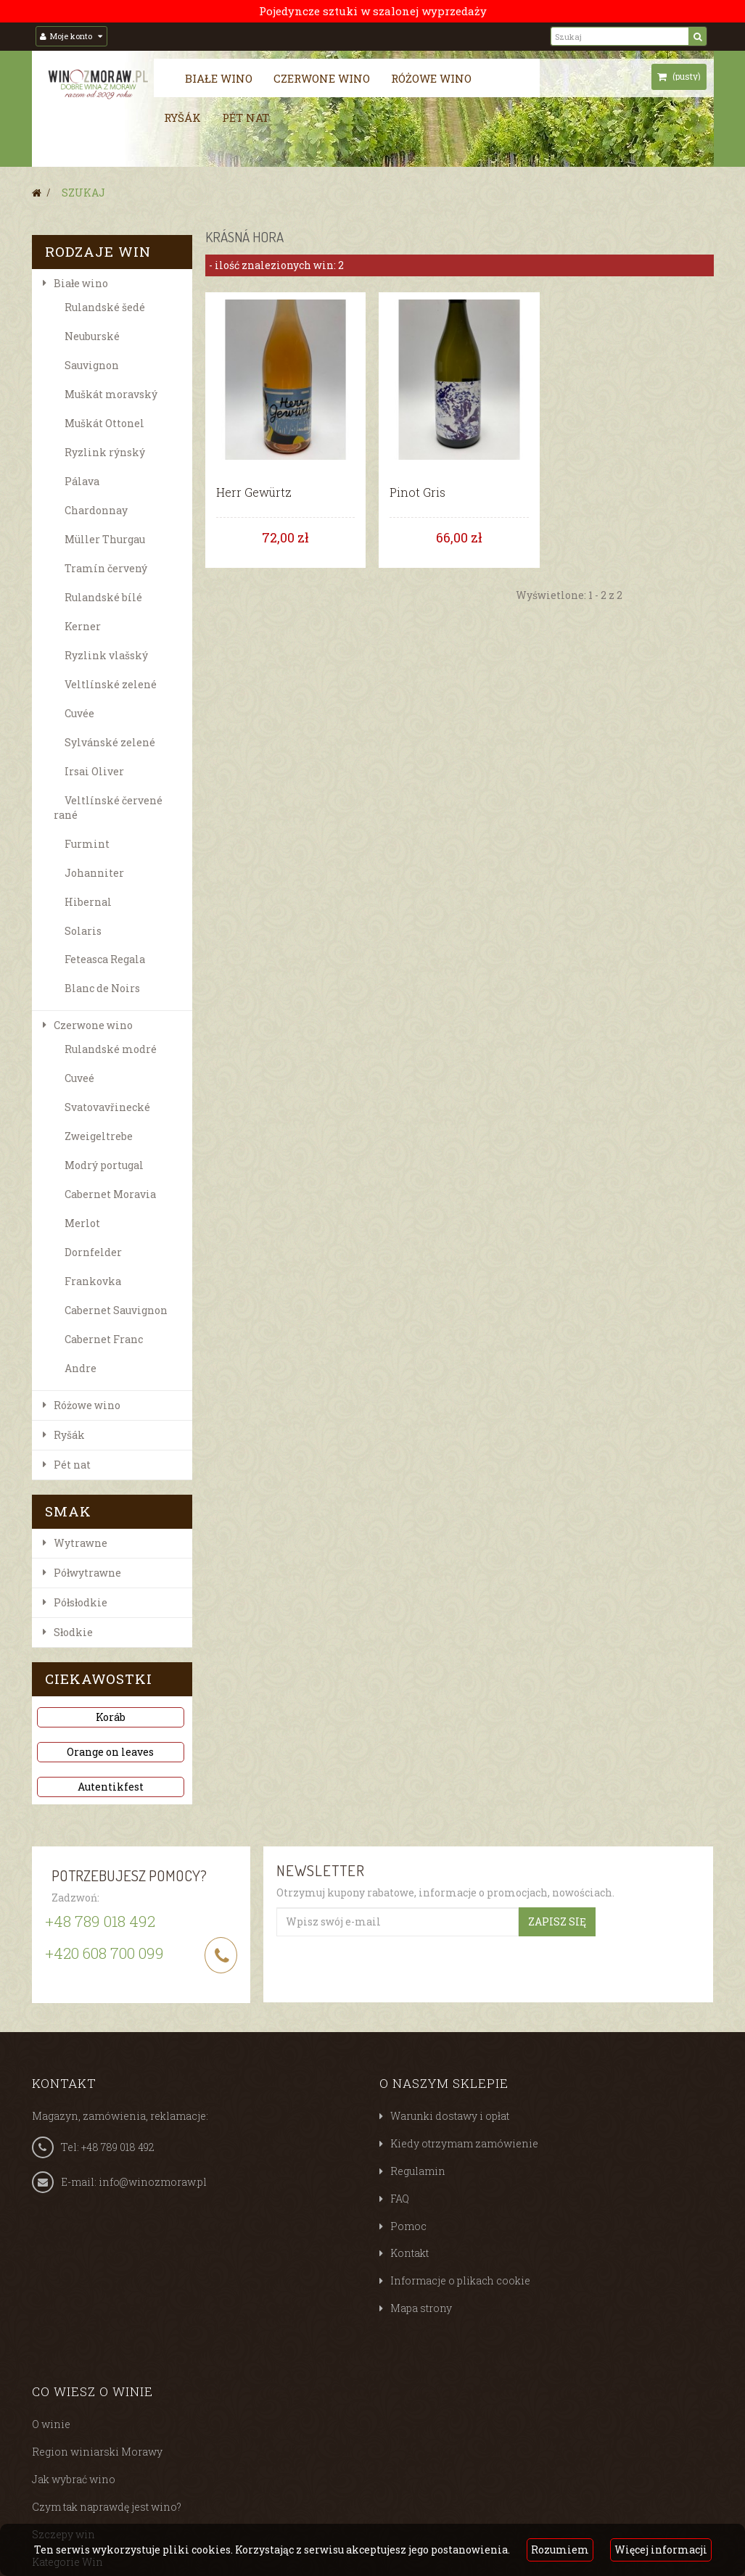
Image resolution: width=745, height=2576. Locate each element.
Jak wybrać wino (73, 2479)
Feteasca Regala (105, 959)
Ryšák (182, 117)
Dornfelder (93, 1252)
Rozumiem (560, 2549)
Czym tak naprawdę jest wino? (106, 2507)
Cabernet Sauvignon (116, 1310)
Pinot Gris (417, 492)
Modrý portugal (104, 1165)
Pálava (82, 481)
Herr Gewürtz (254, 492)
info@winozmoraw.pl (153, 2182)
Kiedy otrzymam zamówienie (464, 2143)
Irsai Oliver (94, 771)
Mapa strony (421, 2308)
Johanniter (94, 873)
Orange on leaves (110, 1752)
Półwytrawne (87, 1573)
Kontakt (409, 2253)
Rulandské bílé (103, 597)
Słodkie (73, 1632)
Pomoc (408, 2226)
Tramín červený (106, 568)
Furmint (87, 844)
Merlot (82, 1223)
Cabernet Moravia (110, 1194)
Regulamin (417, 2171)
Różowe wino (431, 78)
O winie (51, 2424)
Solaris (83, 931)
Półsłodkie (80, 1602)
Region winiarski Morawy (97, 2452)
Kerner (83, 626)
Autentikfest (111, 1786)
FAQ (399, 2198)
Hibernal (88, 902)
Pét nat (245, 117)
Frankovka (93, 1281)
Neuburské (92, 336)
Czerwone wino (321, 78)
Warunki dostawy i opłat (449, 2116)
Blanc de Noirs (102, 988)
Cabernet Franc (104, 1339)
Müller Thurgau (105, 539)
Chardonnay (96, 510)
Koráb (110, 1717)
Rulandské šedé (105, 307)
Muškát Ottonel (104, 423)
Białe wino (218, 78)
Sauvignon (92, 365)
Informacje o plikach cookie (460, 2280)
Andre (80, 1368)
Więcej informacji (660, 2549)
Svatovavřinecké (107, 1107)
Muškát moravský (111, 394)
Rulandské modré (111, 1049)
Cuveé (79, 1078)
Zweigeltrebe (99, 1136)
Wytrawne (80, 1543)
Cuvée (79, 713)
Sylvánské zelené (110, 742)
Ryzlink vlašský (106, 655)
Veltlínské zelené (111, 684)
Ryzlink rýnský (105, 452)
